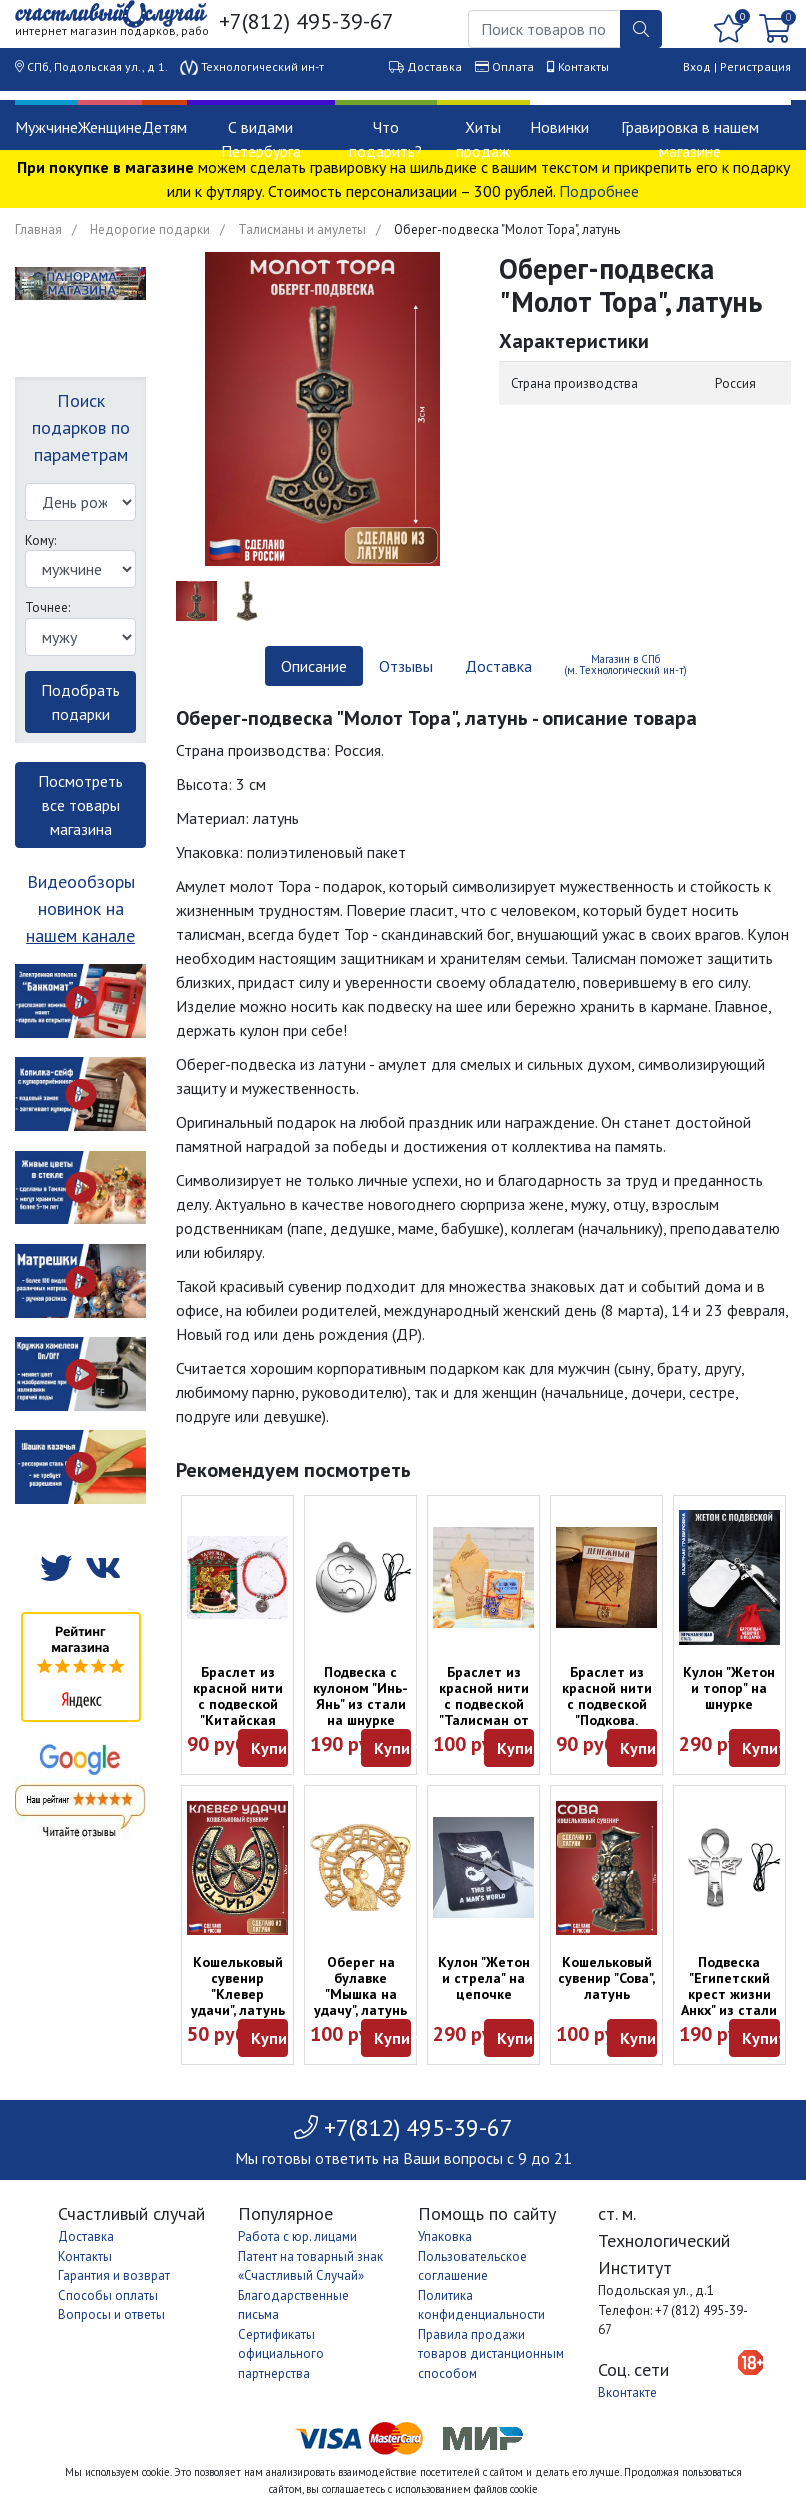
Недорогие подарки (150, 229)
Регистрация (755, 66)
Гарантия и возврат (114, 2275)
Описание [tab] (314, 666)
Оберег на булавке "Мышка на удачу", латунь (360, 1986)
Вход (697, 66)
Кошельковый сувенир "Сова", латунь (606, 1978)
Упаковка (445, 2236)
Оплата (513, 66)
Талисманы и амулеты (302, 229)
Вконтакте (627, 2392)
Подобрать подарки (80, 702)
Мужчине (46, 127)
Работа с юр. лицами (297, 2236)
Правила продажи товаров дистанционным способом (491, 2354)
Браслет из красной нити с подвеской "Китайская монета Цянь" (238, 1704)
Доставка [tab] (498, 666)
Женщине (110, 127)
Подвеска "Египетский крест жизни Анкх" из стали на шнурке (729, 1994)
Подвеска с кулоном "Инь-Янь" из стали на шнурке (360, 1696)
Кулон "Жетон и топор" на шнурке (729, 1688)
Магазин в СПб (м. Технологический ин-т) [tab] (625, 664)
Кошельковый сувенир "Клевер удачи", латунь (238, 1986)
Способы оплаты (108, 2295)
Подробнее (599, 191)
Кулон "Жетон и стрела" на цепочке (484, 1978)
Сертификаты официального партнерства (281, 2354)
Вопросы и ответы (111, 2314)
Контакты (583, 66)
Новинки (559, 127)
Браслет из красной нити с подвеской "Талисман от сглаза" (484, 1704)
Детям (164, 127)
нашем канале (80, 935)
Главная (38, 229)
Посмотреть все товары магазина (80, 805)
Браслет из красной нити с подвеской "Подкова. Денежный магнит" (607, 1712)
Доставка (434, 66)
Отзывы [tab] (406, 666)
